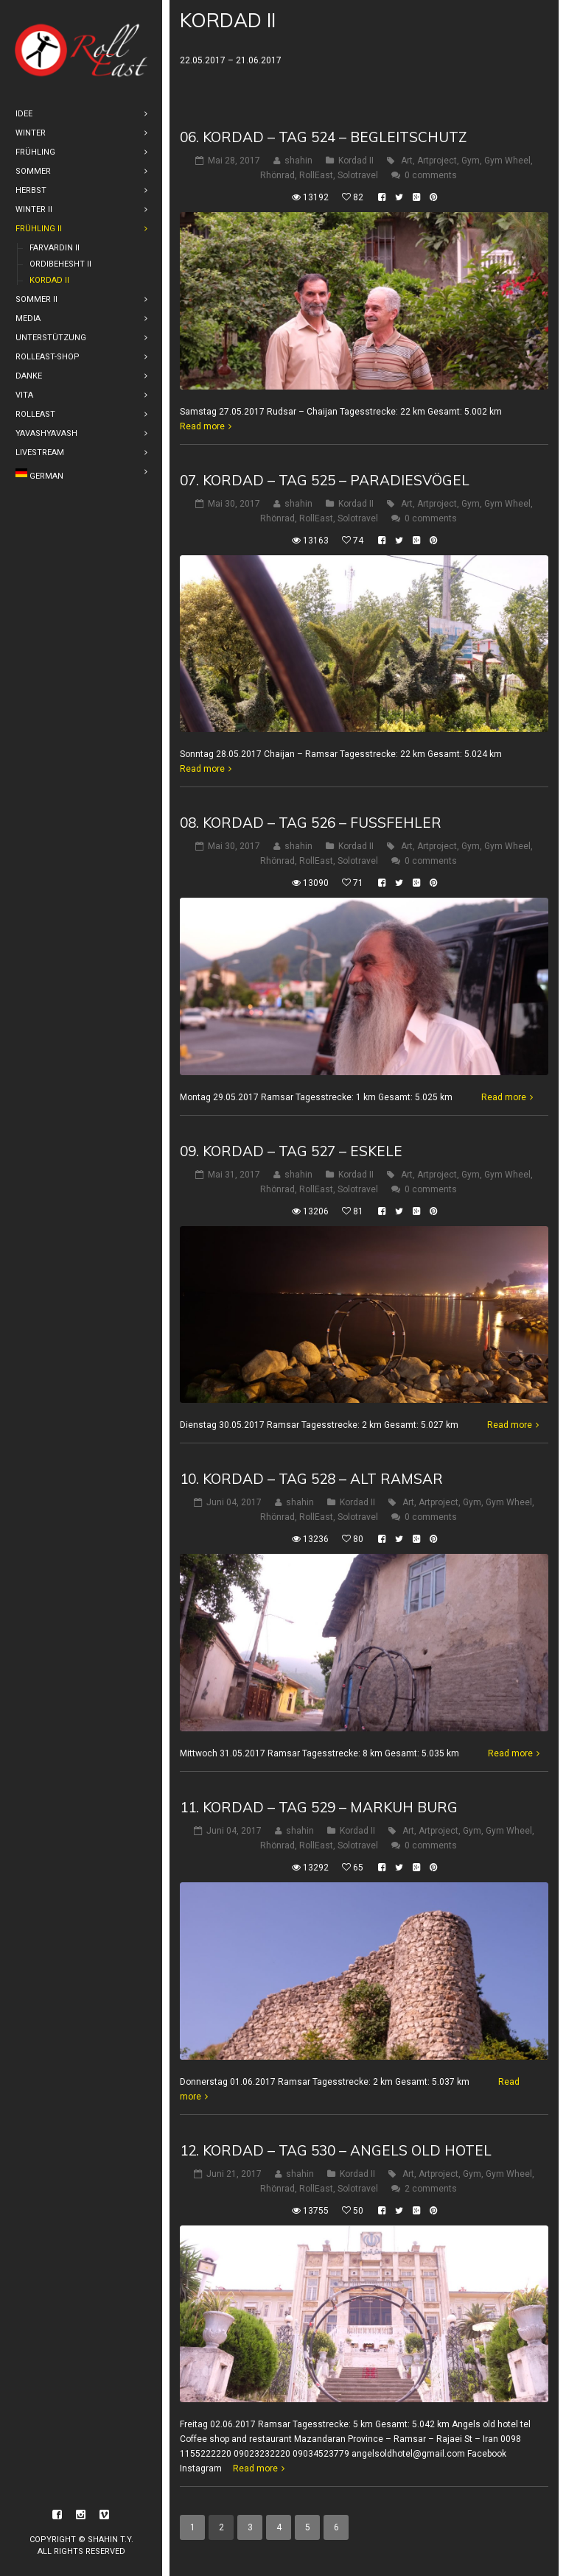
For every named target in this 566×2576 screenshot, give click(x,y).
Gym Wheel (507, 160)
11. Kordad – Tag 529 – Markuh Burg (319, 1807)
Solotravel (358, 175)
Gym (470, 160)
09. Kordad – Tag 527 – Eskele (291, 1151)
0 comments (431, 175)
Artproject (437, 160)
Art (407, 160)
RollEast (316, 175)
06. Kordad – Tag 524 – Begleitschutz (323, 137)
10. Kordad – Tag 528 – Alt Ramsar (311, 1479)
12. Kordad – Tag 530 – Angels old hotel (336, 2150)
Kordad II (356, 160)
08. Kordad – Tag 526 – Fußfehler (310, 822)
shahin (298, 160)
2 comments (431, 2188)
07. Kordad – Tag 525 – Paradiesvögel (324, 480)
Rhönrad (277, 175)
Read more (202, 426)
